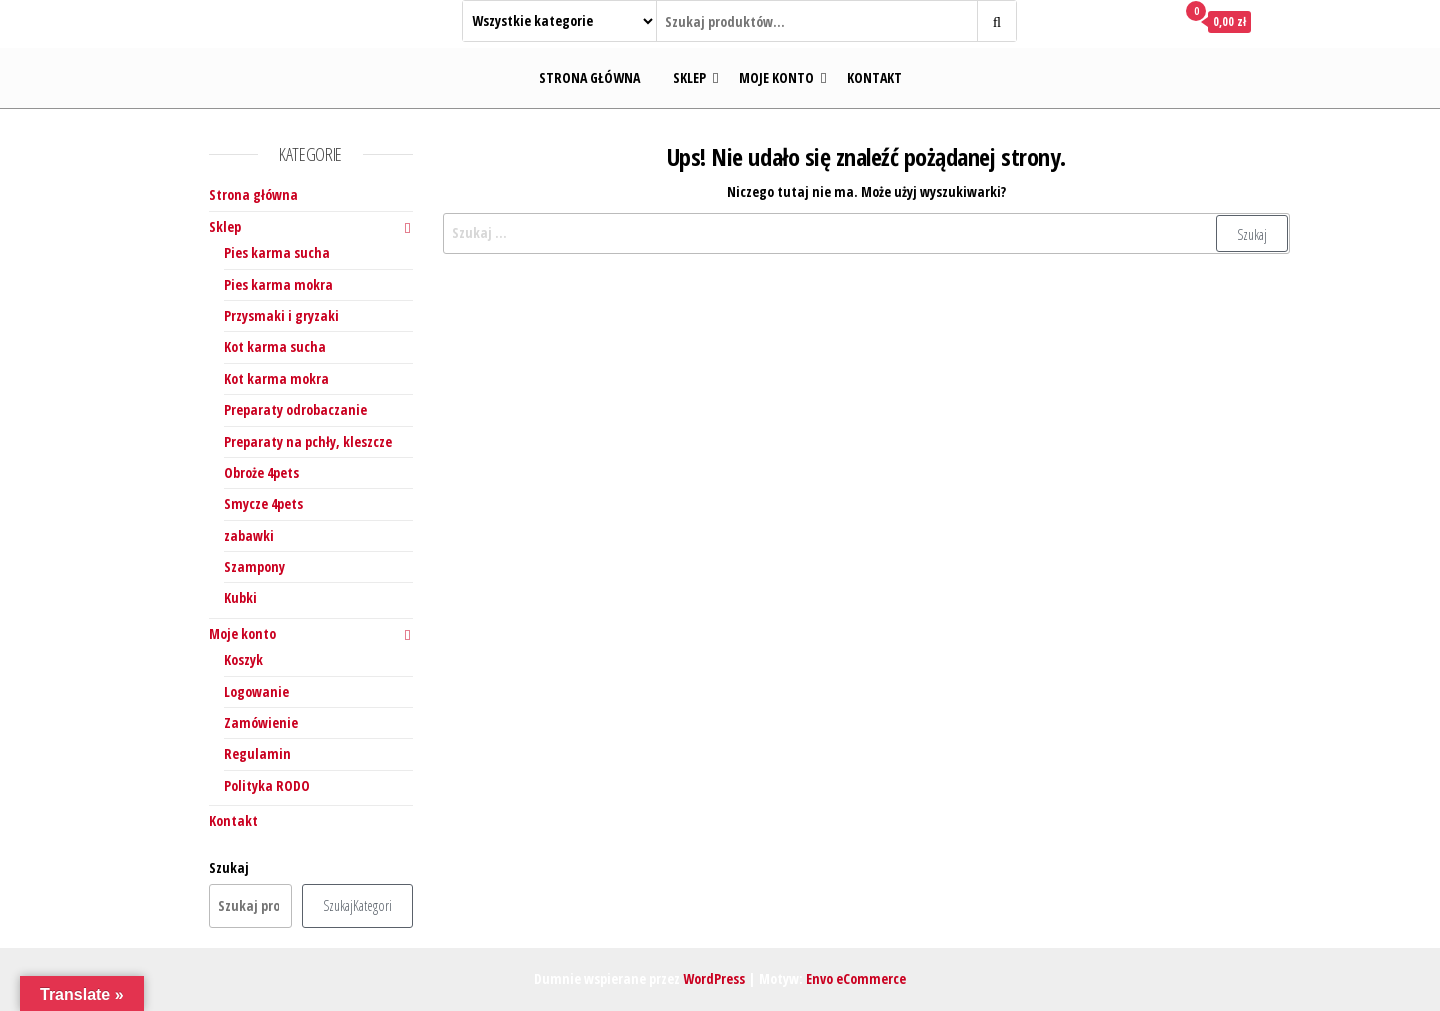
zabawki (249, 535)
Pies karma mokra (278, 284)
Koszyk (243, 659)
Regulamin (257, 753)
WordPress (714, 978)
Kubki (240, 597)
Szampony (254, 566)
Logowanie (256, 691)
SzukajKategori (357, 905)
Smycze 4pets (263, 503)
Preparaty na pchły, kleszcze (308, 441)
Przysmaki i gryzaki (281, 315)
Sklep (689, 77)
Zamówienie (261, 722)
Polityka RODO (267, 785)
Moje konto (776, 77)
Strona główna (589, 77)
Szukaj (229, 867)
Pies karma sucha (277, 252)
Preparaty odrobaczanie (295, 409)
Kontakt (874, 77)
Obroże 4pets (261, 472)
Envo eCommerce (856, 978)
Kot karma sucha (275, 346)
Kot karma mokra (276, 378)
